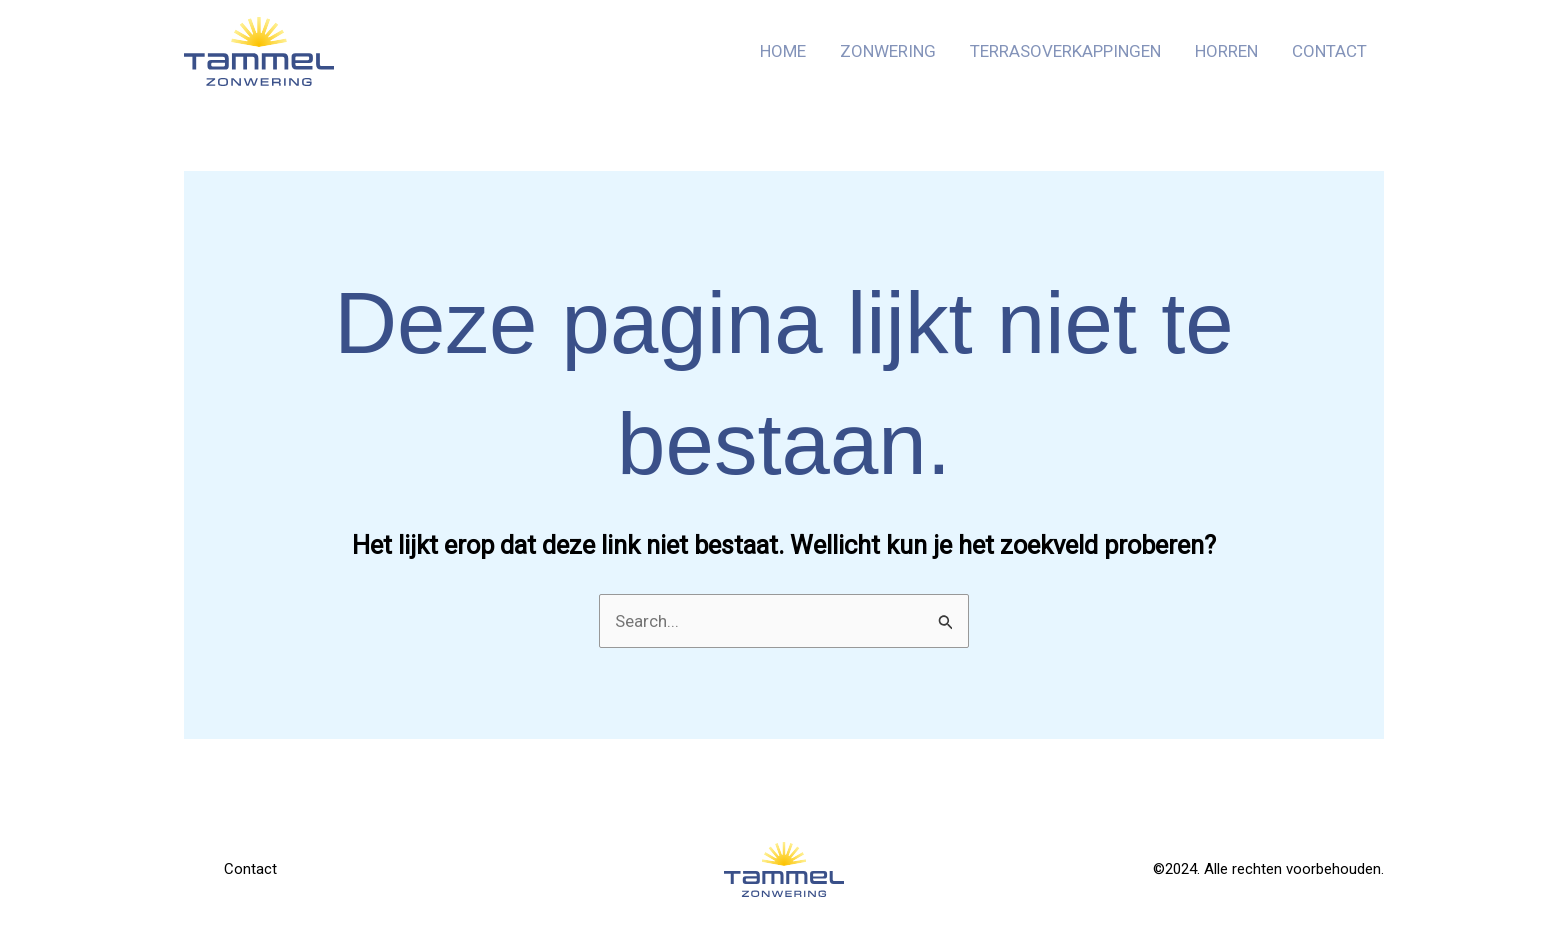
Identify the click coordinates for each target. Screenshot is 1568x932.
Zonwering (888, 51)
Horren (1226, 51)
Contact (1329, 51)
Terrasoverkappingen (1065, 51)
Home (783, 51)
